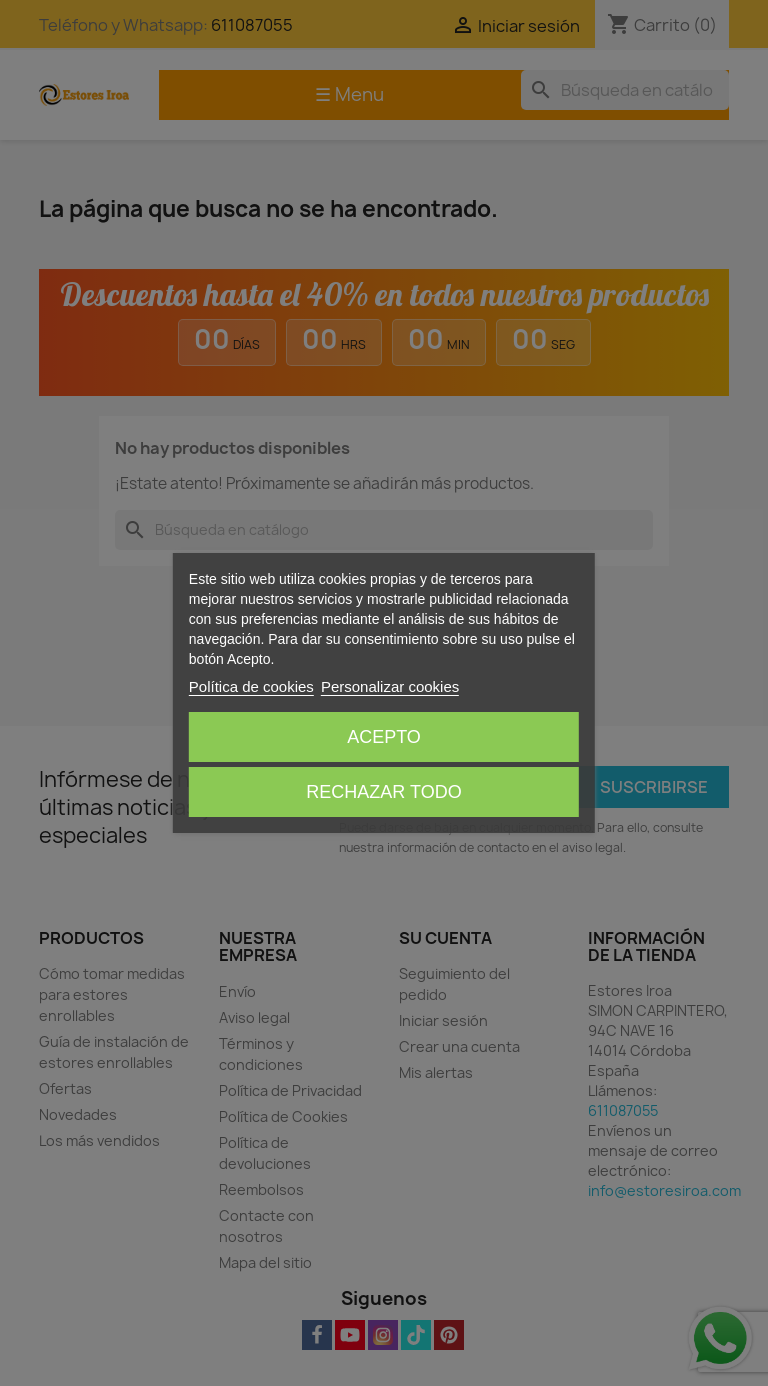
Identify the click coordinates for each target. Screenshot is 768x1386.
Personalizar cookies (390, 686)
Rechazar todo (383, 792)
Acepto (384, 737)
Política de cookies (251, 686)
